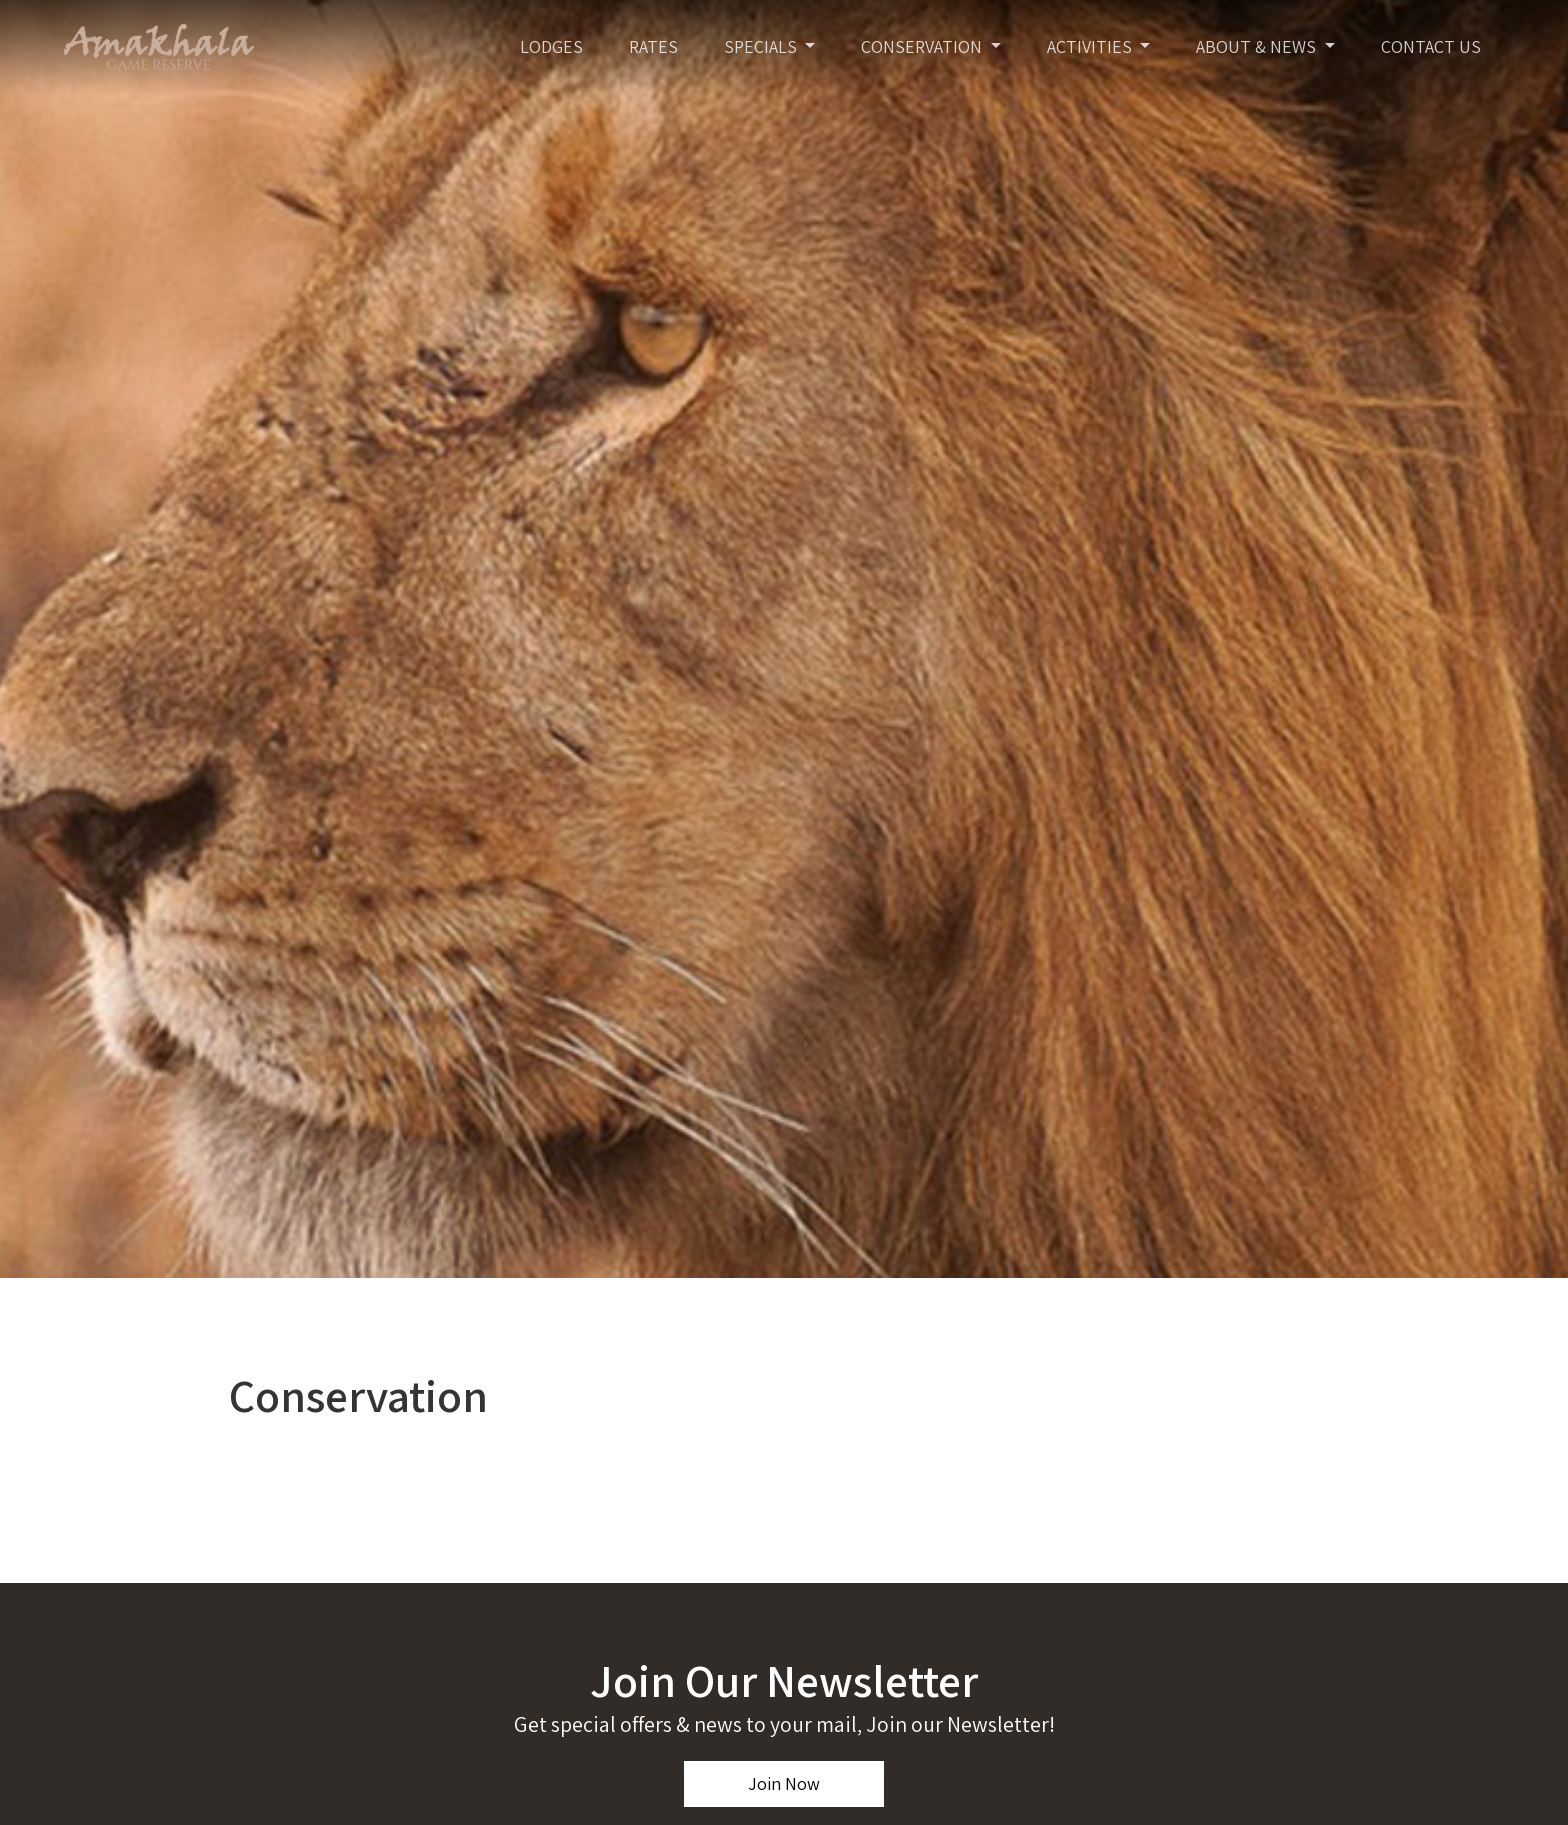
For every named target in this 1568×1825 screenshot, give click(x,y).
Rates (653, 46)
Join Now (784, 1783)
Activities (1091, 46)
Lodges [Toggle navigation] (551, 46)
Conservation (923, 46)
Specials (762, 46)
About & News (1258, 46)
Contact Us (1431, 46)
